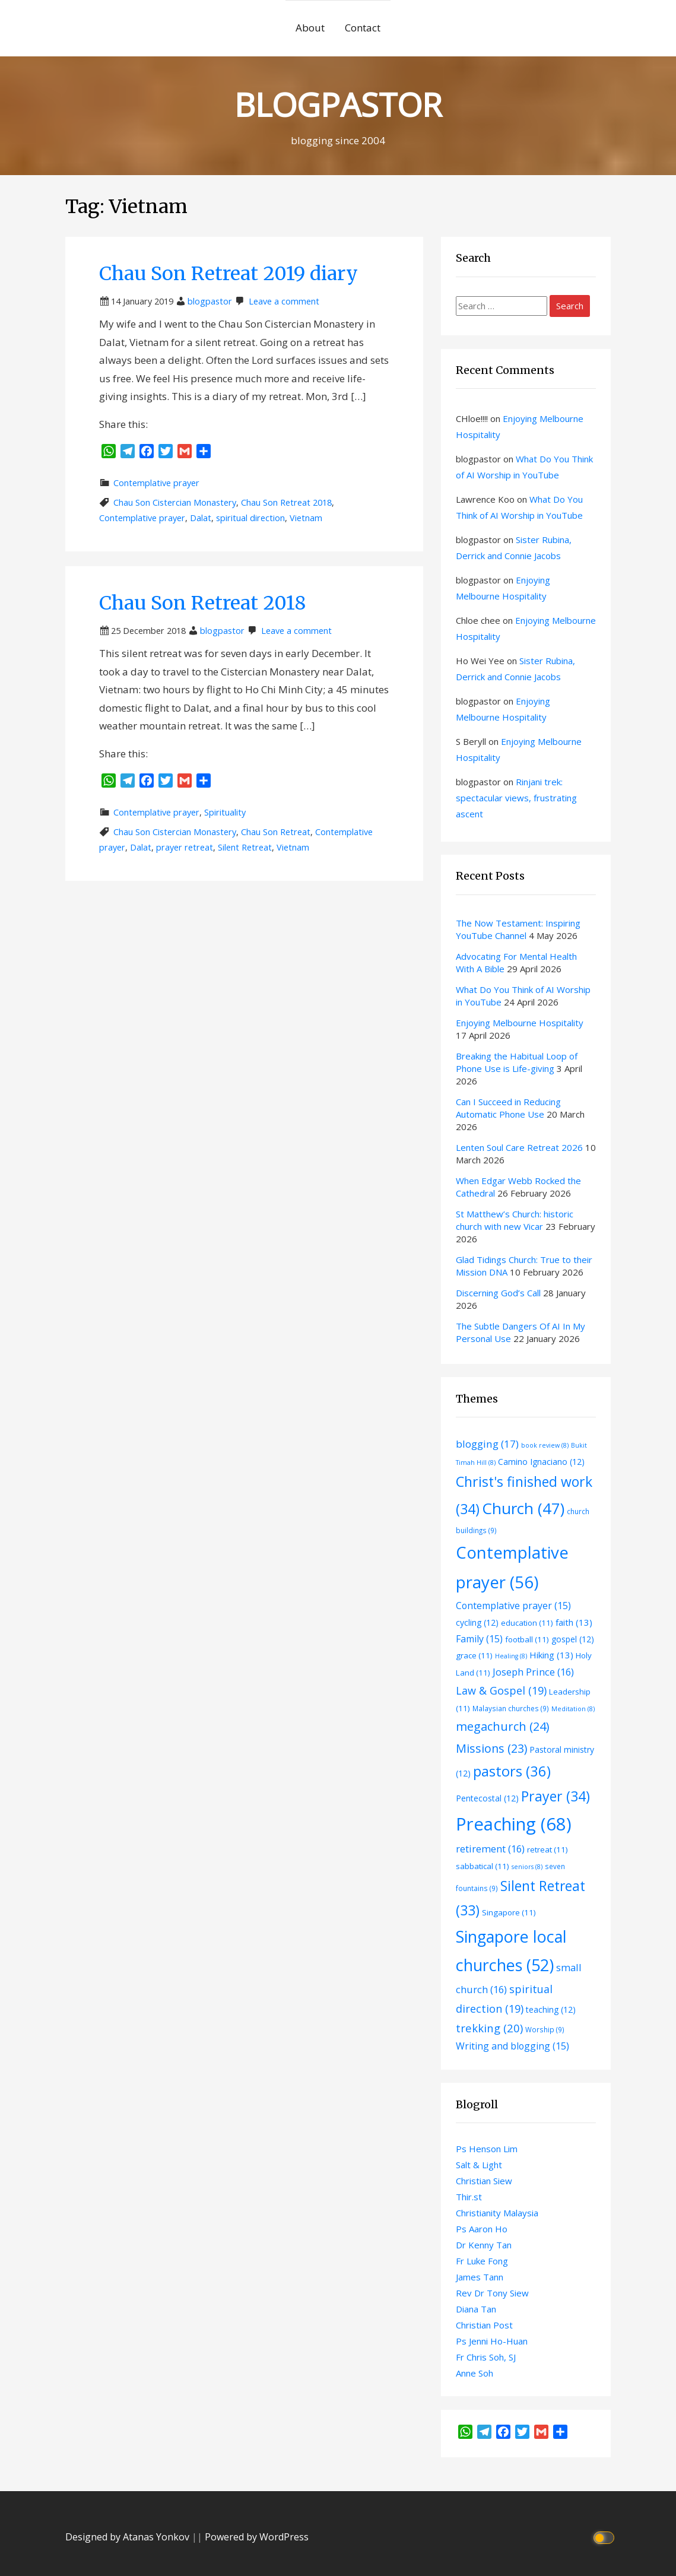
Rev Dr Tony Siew (492, 2293)
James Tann (479, 2277)
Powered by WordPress (257, 2536)
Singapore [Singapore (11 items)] (509, 1912)
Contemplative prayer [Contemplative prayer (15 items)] (513, 1605)
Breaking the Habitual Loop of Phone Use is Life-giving (516, 1062)
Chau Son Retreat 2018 (286, 502)
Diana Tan (476, 2309)
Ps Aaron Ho (481, 2229)
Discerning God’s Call (498, 1293)
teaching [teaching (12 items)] (551, 2009)
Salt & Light (479, 2165)
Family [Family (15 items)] (479, 1638)
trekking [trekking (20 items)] (489, 2027)
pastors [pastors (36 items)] (512, 1771)
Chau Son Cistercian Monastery (174, 502)
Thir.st (469, 2197)
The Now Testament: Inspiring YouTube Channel (518, 929)
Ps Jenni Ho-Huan (492, 2341)
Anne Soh (474, 2373)
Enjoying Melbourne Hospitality (519, 1023)
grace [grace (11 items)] (474, 1655)
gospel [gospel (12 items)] (572, 1639)
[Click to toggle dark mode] (605, 2537)
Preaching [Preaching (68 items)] (514, 1824)
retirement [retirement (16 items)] (490, 1848)
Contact (362, 27)
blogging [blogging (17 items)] (487, 1444)
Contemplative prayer (156, 482)
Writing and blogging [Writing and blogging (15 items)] (512, 2045)
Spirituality (225, 812)
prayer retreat (184, 847)
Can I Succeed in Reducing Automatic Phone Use (508, 1108)
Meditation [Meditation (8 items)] (573, 1709)
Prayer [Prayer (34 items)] (555, 1796)
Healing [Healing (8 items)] (511, 1656)
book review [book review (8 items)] (545, 1445)
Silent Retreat (245, 847)
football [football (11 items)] (527, 1639)
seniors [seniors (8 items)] (527, 1867)
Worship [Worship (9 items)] (544, 2029)
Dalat (200, 518)
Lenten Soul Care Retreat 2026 (519, 1147)
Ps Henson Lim (487, 2149)
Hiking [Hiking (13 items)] (551, 1655)
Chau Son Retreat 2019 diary (228, 273)
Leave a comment (284, 301)
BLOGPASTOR (338, 104)
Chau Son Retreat (275, 831)
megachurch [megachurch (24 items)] (502, 1726)
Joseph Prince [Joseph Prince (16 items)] (533, 1672)
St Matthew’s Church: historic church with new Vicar (514, 1220)
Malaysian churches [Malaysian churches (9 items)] (510, 1708)
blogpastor (210, 301)
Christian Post (484, 2325)
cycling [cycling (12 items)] (477, 1622)
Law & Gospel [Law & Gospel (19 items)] (501, 1690)
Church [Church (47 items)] (523, 1508)
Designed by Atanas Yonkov (128, 2536)
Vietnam (306, 518)
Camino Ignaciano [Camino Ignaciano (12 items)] (541, 1461)
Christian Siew (484, 2181)
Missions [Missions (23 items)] (491, 1748)
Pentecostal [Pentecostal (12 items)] (487, 1798)
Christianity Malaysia (497, 2213)
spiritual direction (250, 518)
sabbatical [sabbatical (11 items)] (482, 1866)
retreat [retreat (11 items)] (547, 1849)
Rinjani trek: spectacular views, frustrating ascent (516, 798)
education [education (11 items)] (527, 1622)
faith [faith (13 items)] (574, 1622)
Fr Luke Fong (482, 2261)
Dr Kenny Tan (484, 2245)
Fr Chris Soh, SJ (486, 2357)
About (310, 27)
